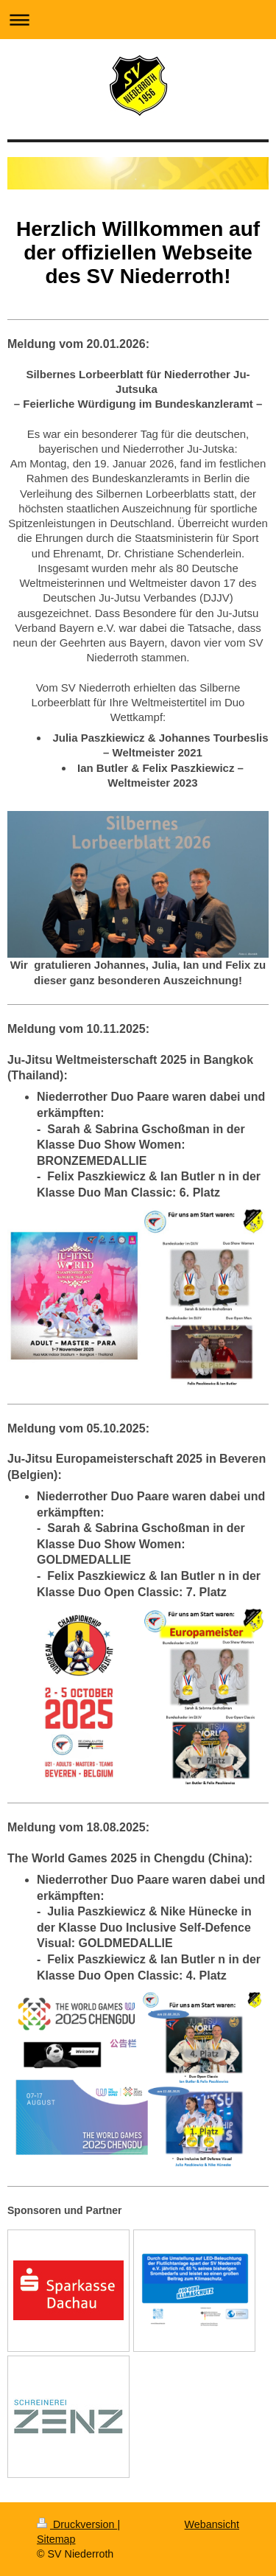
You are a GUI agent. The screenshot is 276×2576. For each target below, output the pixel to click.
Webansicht (212, 2524)
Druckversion (77, 2524)
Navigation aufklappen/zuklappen (138, 19)
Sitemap (56, 2539)
